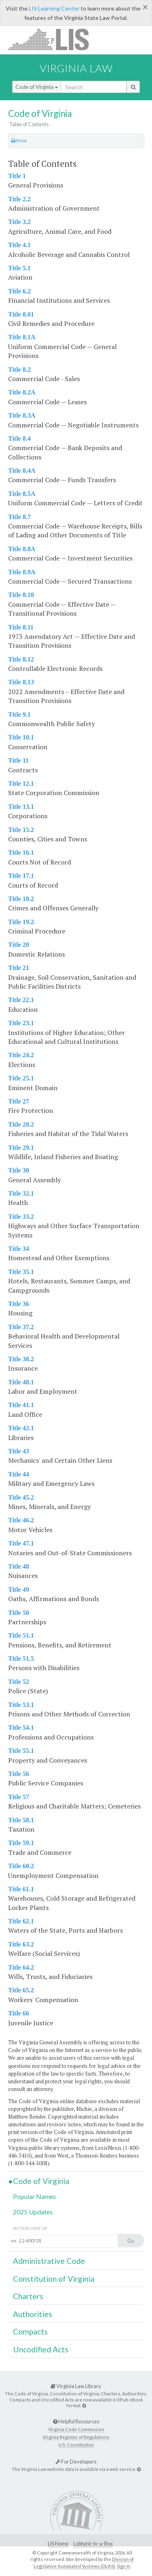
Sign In (124, 2566)
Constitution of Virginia (53, 2278)
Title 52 (18, 1681)
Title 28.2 (21, 1124)
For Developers (76, 2461)
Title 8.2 (19, 369)
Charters (28, 2296)
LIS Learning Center (54, 8)
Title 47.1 (21, 1543)
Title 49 (18, 1589)
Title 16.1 (21, 852)
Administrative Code (49, 2261)
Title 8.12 (21, 659)
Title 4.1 (19, 244)
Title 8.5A (21, 493)
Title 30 (18, 1170)
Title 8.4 (19, 438)
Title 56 (18, 1773)
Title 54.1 (21, 1727)
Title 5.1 (19, 268)
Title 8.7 (19, 516)
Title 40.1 (21, 1382)
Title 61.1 (21, 1889)
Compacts (30, 2331)
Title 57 (18, 1796)
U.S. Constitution (76, 2444)
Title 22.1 (21, 999)
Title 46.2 (21, 1520)
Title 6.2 (19, 291)
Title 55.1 (21, 1750)
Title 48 (18, 1566)
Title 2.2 (19, 199)
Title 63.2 (21, 1944)
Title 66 (18, 2013)
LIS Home (58, 2544)
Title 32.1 (21, 1193)
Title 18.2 (21, 898)
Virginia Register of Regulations (76, 2437)
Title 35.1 (21, 1271)
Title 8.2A (21, 392)
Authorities (32, 2314)
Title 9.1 (19, 714)
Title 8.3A (21, 415)
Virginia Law (76, 68)
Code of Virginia (36, 87)
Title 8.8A (21, 548)
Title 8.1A (21, 337)
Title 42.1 (21, 1428)
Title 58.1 (21, 1820)
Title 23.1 (21, 1023)
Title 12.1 (21, 783)
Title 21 (18, 967)
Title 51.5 (21, 1658)
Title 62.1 (21, 1921)
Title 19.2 (21, 921)
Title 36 (18, 1303)
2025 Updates (33, 2212)
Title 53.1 (21, 1704)
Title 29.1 (21, 1147)
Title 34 (18, 1248)
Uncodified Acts (41, 2349)
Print (19, 141)
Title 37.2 (21, 1327)
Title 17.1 (21, 875)
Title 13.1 (21, 806)
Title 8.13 (21, 682)
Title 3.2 (19, 221)
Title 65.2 (21, 1990)
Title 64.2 (21, 1967)
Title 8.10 (21, 594)
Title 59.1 (21, 1842)
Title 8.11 (21, 627)
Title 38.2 (21, 1359)
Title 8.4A (21, 470)
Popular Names (34, 2196)
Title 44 (18, 1474)
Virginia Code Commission (76, 2429)
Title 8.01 (21, 314)
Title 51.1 (21, 1635)
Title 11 (18, 760)
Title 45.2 (21, 1497)
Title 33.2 (21, 1216)
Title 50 (18, 1612)
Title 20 (18, 944)
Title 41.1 (21, 1404)
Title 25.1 (21, 1078)
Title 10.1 (21, 737)
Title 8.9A (21, 572)
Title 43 (18, 1451)
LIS (53, 39)
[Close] (145, 7)
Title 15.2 (21, 829)
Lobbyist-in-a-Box (93, 2544)
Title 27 (18, 1101)
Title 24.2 (21, 1055)
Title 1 (17, 175)
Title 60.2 (21, 1865)
